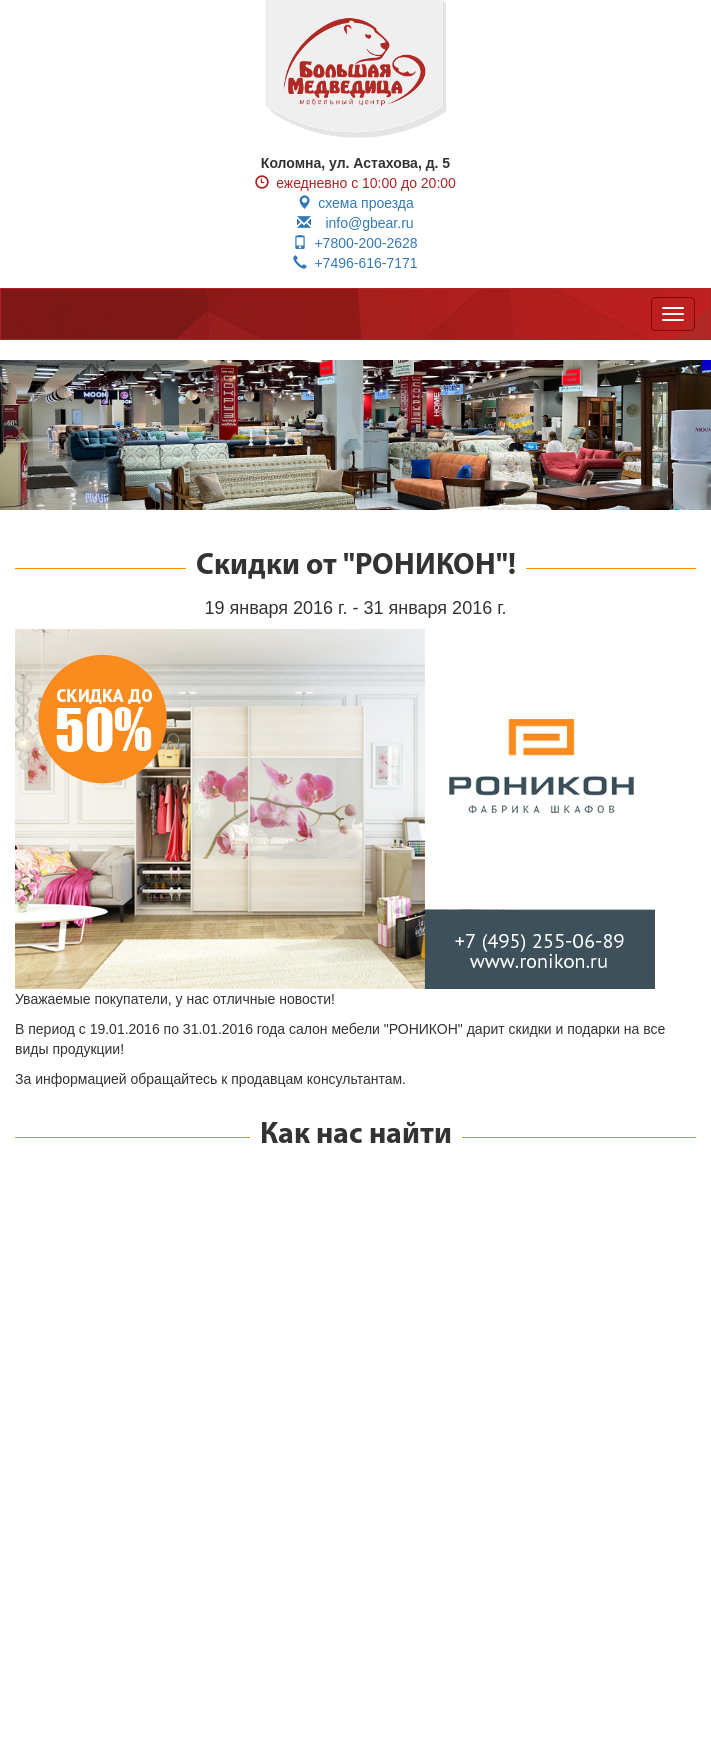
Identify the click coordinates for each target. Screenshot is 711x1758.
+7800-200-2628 (355, 243)
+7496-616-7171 (355, 263)
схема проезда (355, 203)
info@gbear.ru (355, 223)
